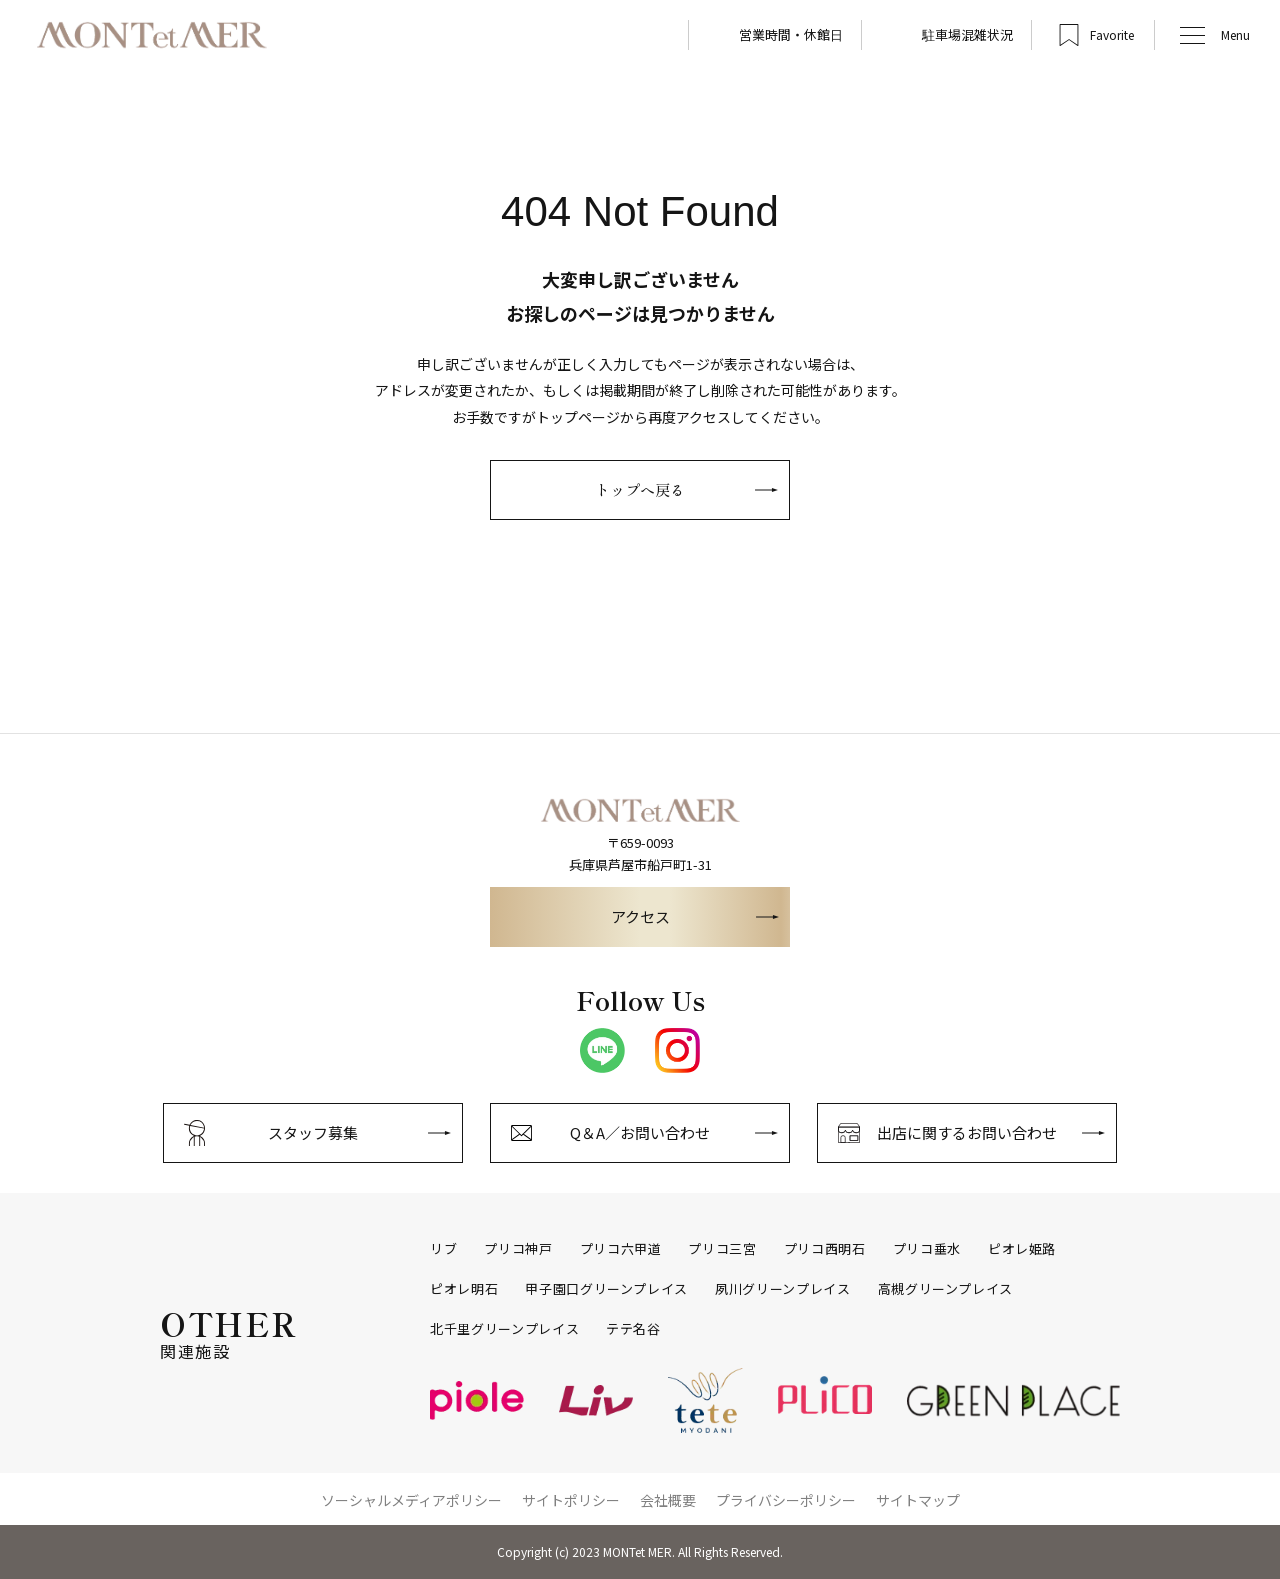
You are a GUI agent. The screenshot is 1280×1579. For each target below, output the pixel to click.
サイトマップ (918, 1500)
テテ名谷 (633, 1329)
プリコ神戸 (518, 1249)
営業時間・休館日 (791, 34)
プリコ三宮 (722, 1249)
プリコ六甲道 (621, 1249)
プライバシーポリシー (786, 1500)
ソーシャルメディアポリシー (411, 1500)
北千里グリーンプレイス (504, 1329)
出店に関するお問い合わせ (967, 1132)
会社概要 (668, 1500)
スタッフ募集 (313, 1132)
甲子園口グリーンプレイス (606, 1289)
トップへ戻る (640, 489)
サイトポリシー (571, 1500)
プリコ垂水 (927, 1249)
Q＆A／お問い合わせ (640, 1132)
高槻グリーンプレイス (946, 1289)
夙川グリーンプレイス (783, 1289)
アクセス (640, 916)
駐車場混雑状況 (967, 34)
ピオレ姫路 (1022, 1249)
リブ (443, 1249)
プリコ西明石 (825, 1249)
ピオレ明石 (464, 1289)
